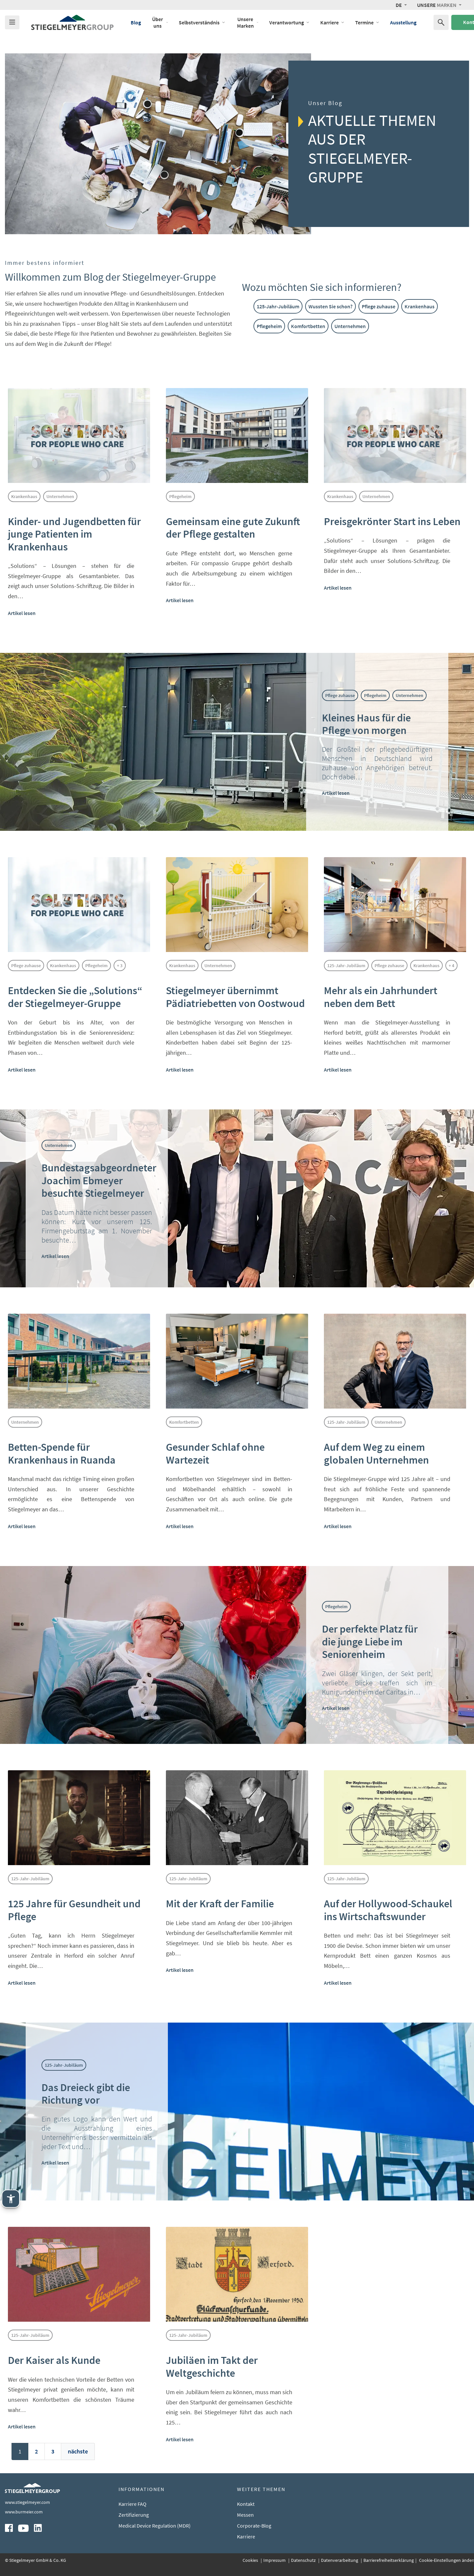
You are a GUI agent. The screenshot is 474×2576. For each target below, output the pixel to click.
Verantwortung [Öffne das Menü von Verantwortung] (289, 22)
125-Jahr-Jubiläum (278, 306)
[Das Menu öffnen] (12, 22)
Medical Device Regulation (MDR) (154, 2525)
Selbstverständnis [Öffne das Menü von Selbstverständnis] (202, 22)
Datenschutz (304, 2560)
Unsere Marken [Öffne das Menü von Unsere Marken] (248, 22)
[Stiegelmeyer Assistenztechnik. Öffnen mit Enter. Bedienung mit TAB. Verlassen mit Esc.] (11, 2199)
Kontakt (245, 2504)
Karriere (246, 2536)
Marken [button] (437, 5)
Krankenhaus (419, 306)
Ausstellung (403, 22)
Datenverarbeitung (340, 2560)
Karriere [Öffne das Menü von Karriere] (332, 22)
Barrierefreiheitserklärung (388, 2560)
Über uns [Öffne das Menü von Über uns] (160, 22)
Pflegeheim (269, 326)
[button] (401, 5)
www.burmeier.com (24, 2512)
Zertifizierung (133, 2514)
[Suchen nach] (441, 22)
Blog (136, 22)
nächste (78, 2451)
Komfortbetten (308, 326)
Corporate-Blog (254, 2525)
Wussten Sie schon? (330, 306)
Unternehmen (350, 326)
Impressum (275, 2560)
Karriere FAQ (132, 2504)
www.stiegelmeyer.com (27, 2502)
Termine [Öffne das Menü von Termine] (367, 22)
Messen (245, 2514)
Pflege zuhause (378, 306)
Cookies (251, 2560)
